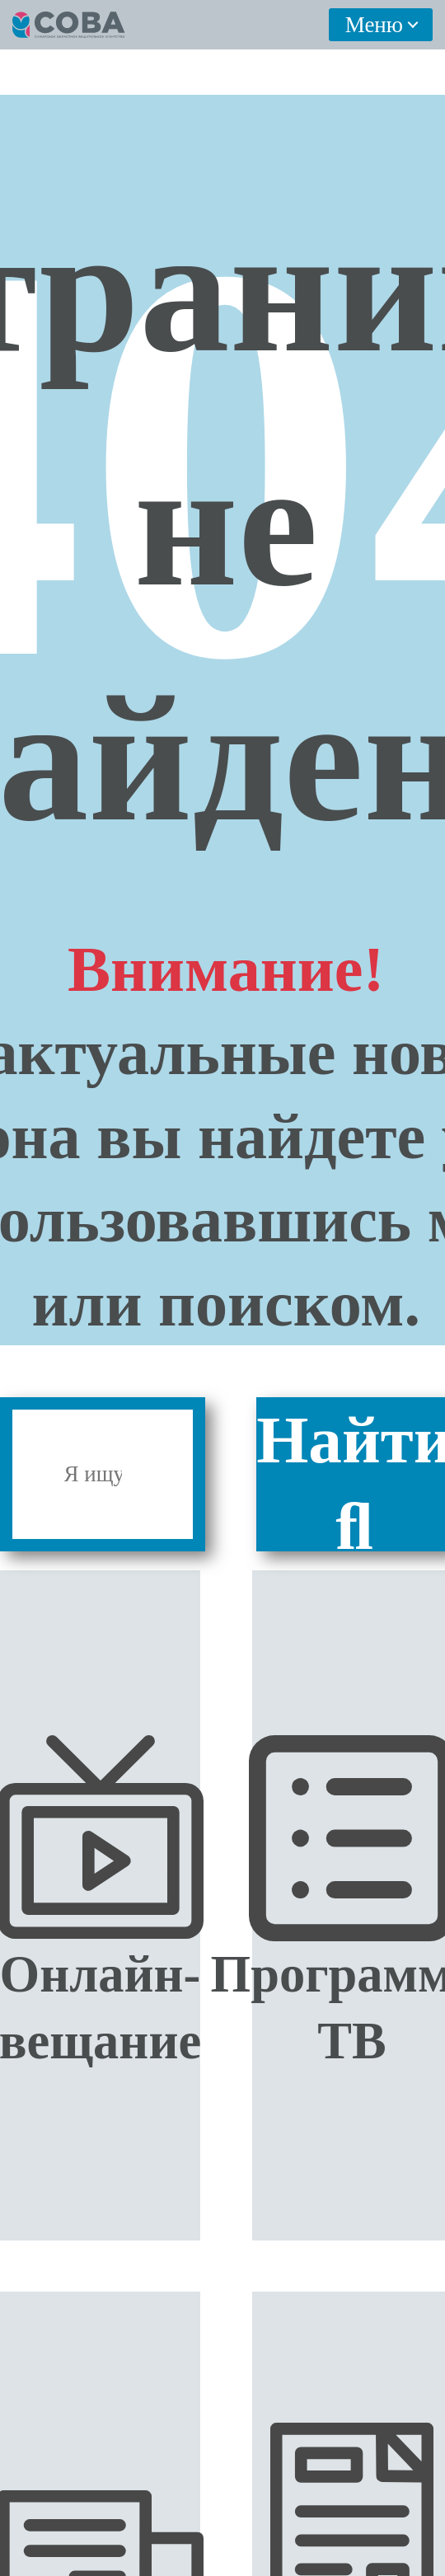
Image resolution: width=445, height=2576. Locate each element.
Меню (374, 24)
